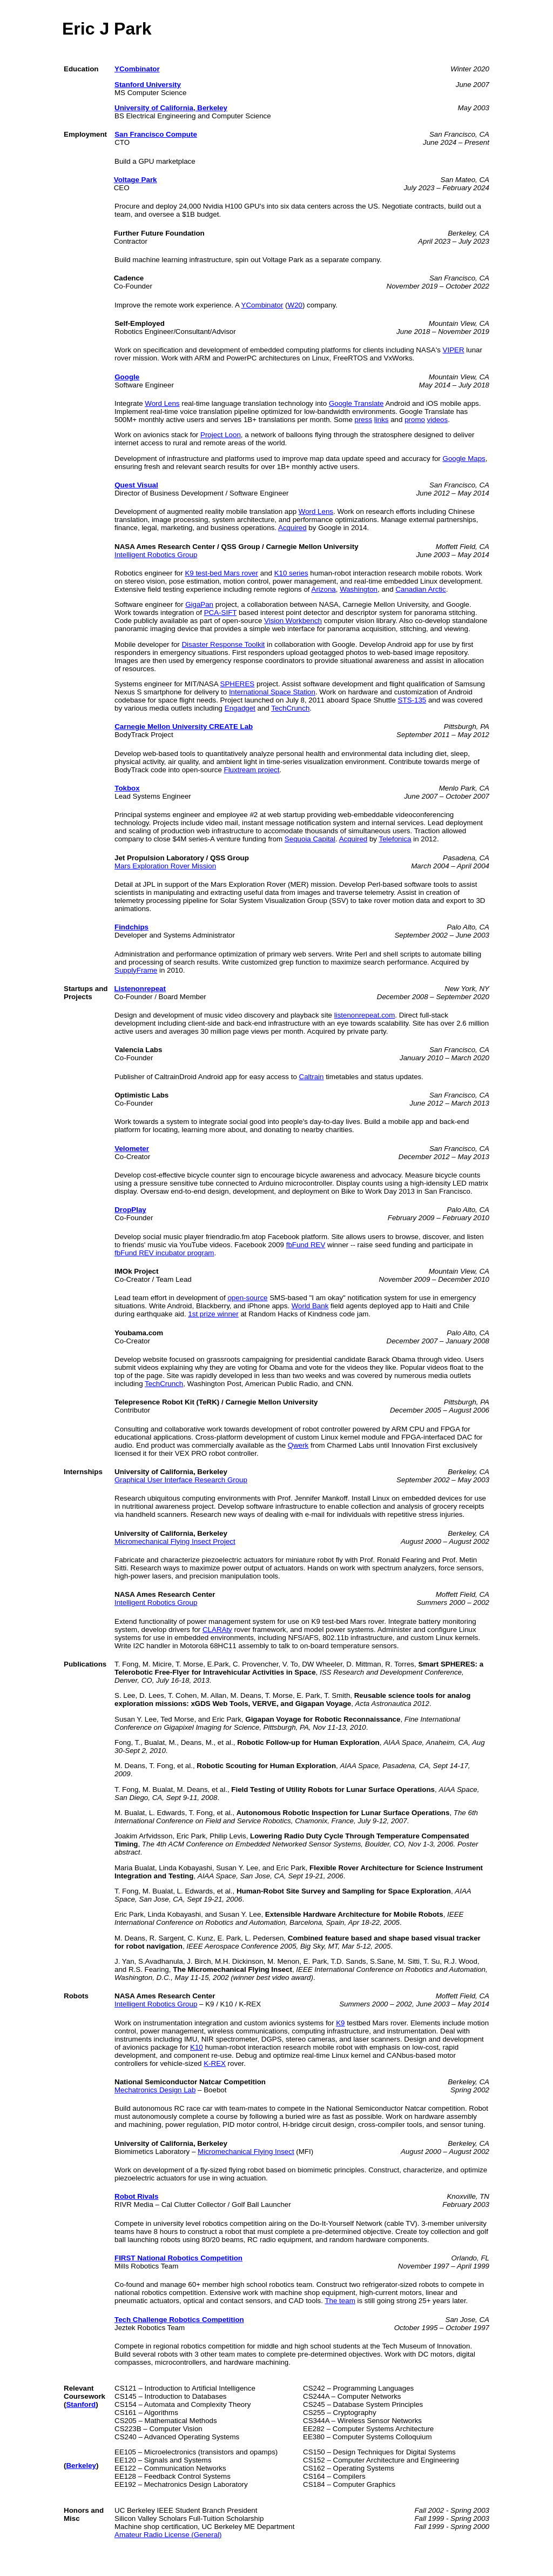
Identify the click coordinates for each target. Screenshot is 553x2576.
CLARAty (217, 1629)
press (364, 420)
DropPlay (130, 1210)
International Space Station (272, 692)
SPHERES (237, 684)
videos (437, 420)
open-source (247, 1298)
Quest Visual (136, 485)
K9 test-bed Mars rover (221, 573)
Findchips (131, 927)
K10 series (291, 573)
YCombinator (137, 69)
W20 (295, 305)
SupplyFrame (135, 970)
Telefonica (395, 839)
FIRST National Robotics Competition (178, 2258)
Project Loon (220, 435)
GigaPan (199, 604)
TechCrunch (290, 708)
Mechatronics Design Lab (154, 2090)
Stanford (81, 2404)
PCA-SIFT (220, 612)
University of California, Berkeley (170, 108)
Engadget (240, 708)
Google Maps (464, 458)
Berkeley (81, 2465)
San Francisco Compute (155, 134)
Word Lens (162, 403)
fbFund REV (306, 1245)
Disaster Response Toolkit (223, 644)
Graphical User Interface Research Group (180, 1480)
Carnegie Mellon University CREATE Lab (183, 726)
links (381, 420)
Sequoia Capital (310, 839)
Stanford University (147, 85)
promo (414, 420)
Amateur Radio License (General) (168, 2535)
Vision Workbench (293, 621)
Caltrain (311, 1077)
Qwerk (298, 1445)
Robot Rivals (136, 2196)
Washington (358, 589)
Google (126, 377)
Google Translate (356, 403)
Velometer (131, 1149)
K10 (196, 2047)
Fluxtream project (252, 770)
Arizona (324, 589)
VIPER (453, 350)
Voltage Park (135, 180)
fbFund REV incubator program (164, 1253)
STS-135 (412, 700)
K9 (340, 2023)
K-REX (215, 2063)
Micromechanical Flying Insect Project (174, 1541)
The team (340, 2301)
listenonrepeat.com (364, 1015)
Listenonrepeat (140, 989)
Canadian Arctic (420, 589)
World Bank (310, 1306)
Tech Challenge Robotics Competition (179, 2320)
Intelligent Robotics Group (155, 555)
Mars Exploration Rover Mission (165, 866)
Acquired (292, 528)
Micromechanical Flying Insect (246, 2151)
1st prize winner (213, 1314)
